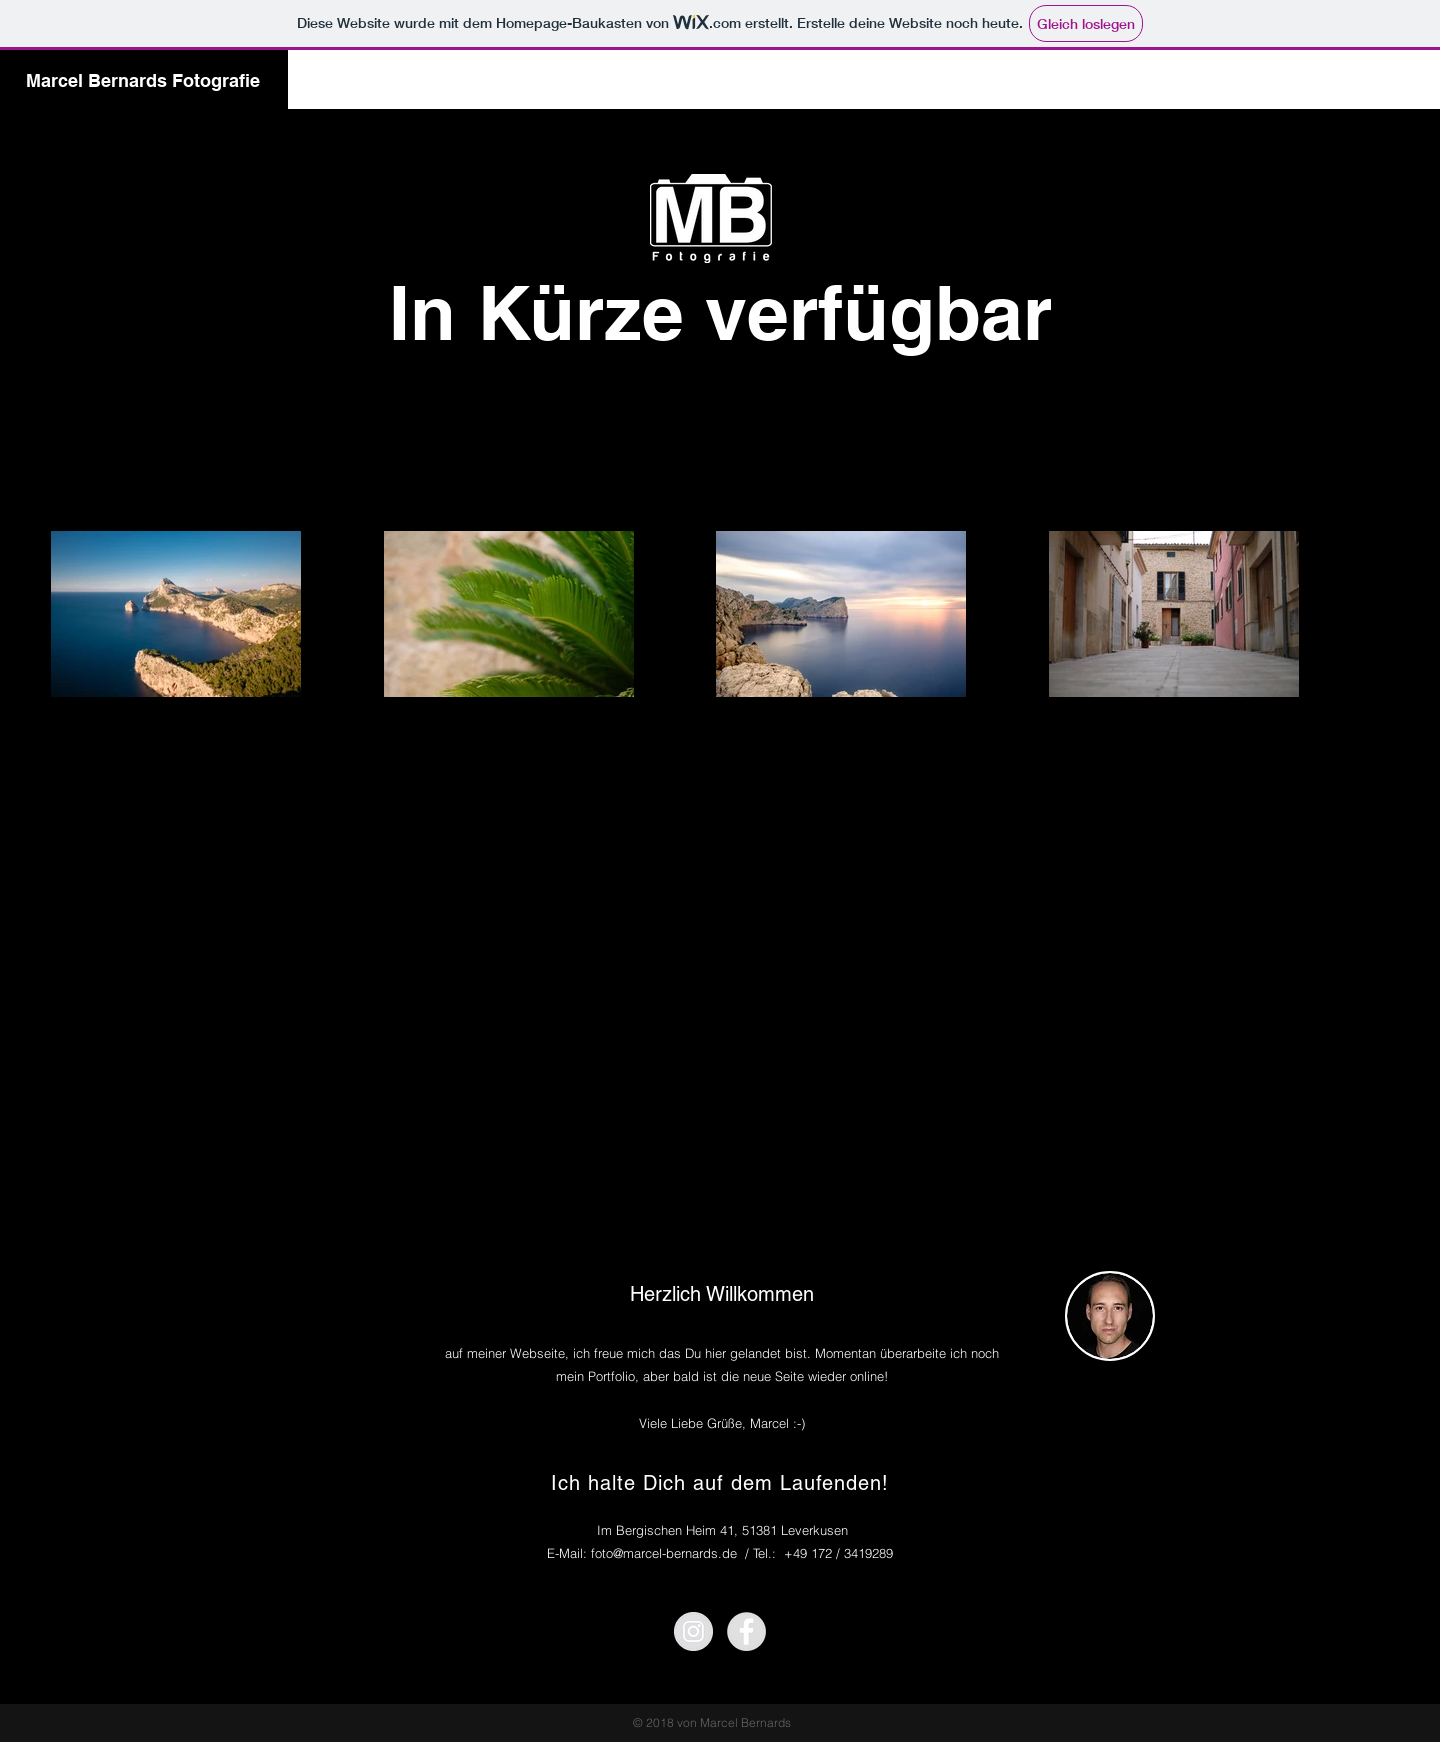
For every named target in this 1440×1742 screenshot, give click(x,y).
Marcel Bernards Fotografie (143, 80)
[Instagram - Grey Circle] (693, 1631)
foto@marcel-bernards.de (664, 1553)
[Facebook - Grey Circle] (746, 1631)
